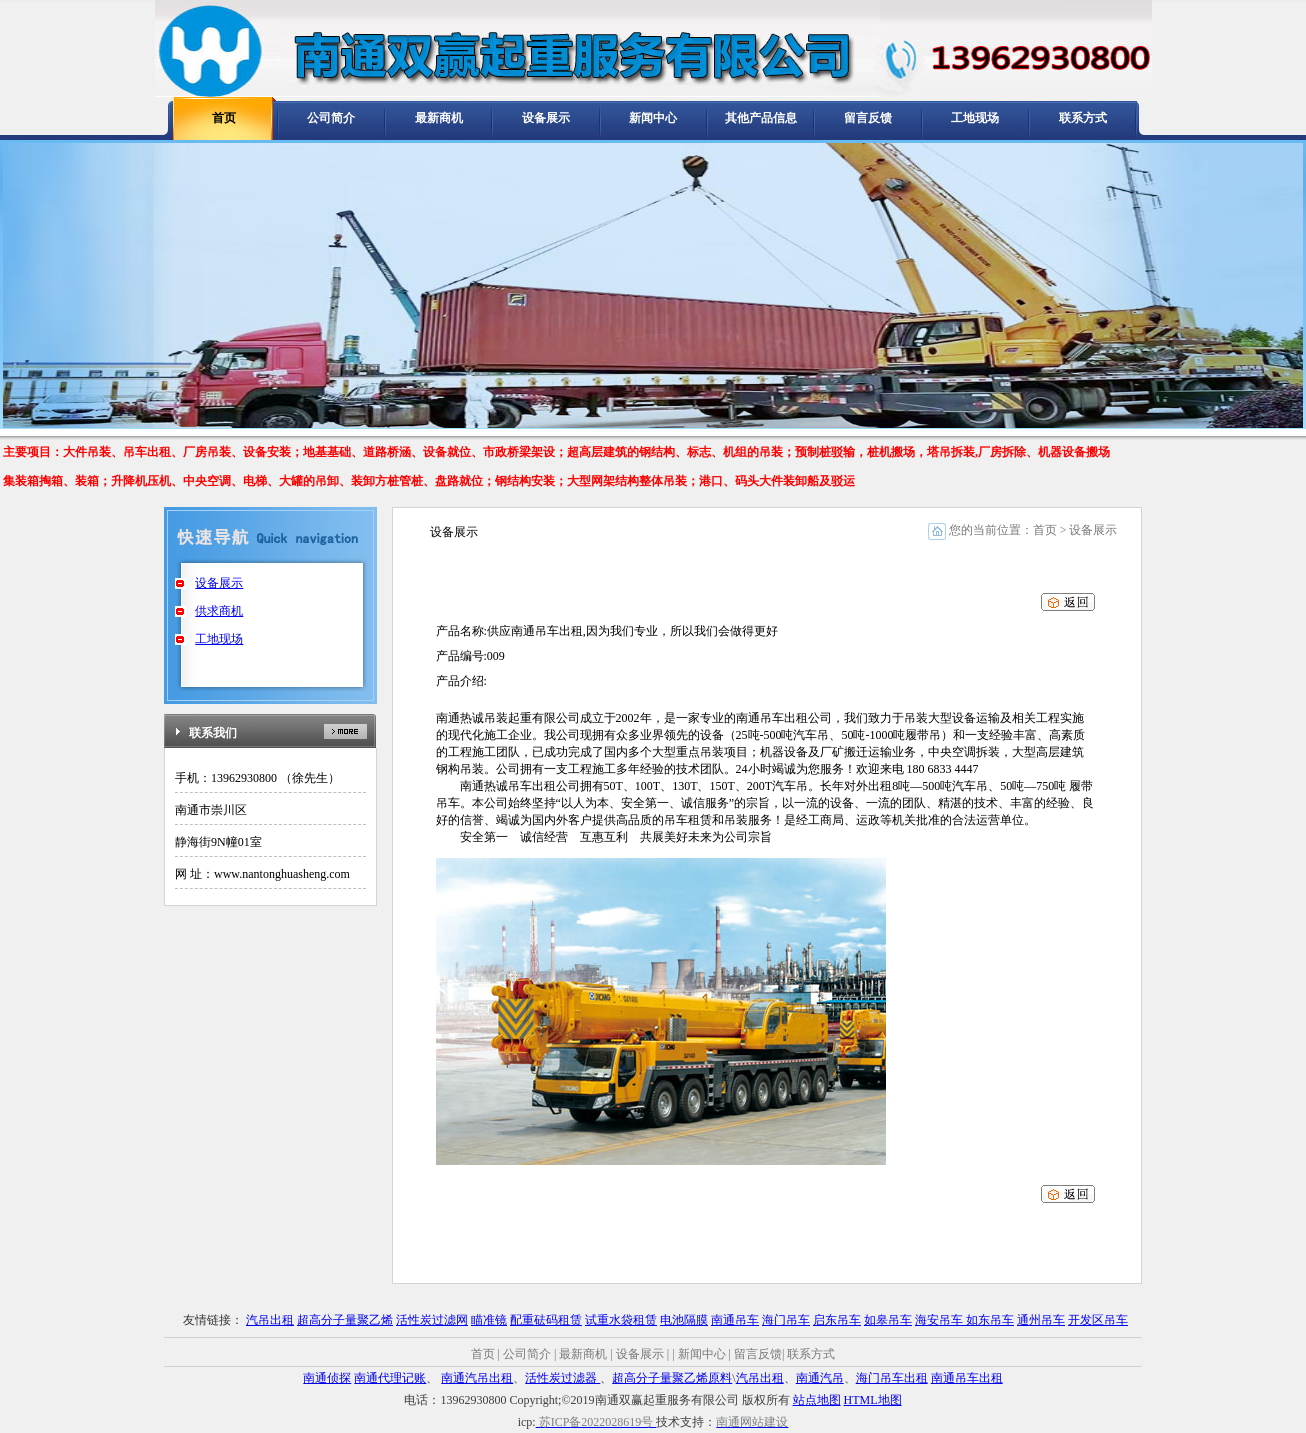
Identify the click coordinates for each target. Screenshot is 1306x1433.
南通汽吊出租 (477, 1378)
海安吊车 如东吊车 (964, 1320)
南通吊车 (735, 1320)
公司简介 (331, 118)
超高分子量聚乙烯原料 (672, 1378)
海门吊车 (786, 1320)
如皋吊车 (888, 1320)
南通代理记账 (390, 1378)
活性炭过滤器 (562, 1378)
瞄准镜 (489, 1320)
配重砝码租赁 (546, 1320)
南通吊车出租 (967, 1378)
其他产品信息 (761, 118)
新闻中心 (653, 118)
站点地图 (817, 1400)
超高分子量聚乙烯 (345, 1320)
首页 (224, 118)
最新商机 (439, 118)
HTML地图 (873, 1400)
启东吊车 (837, 1320)
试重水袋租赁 (621, 1320)
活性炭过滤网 (432, 1320)
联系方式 (1083, 118)
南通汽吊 (820, 1378)
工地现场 (975, 118)
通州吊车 (1041, 1320)
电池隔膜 (684, 1320)
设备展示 (546, 118)
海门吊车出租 (892, 1378)
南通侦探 (327, 1378)
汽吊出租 (270, 1320)
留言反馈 (868, 118)
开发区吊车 (1098, 1320)
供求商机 (219, 611)
